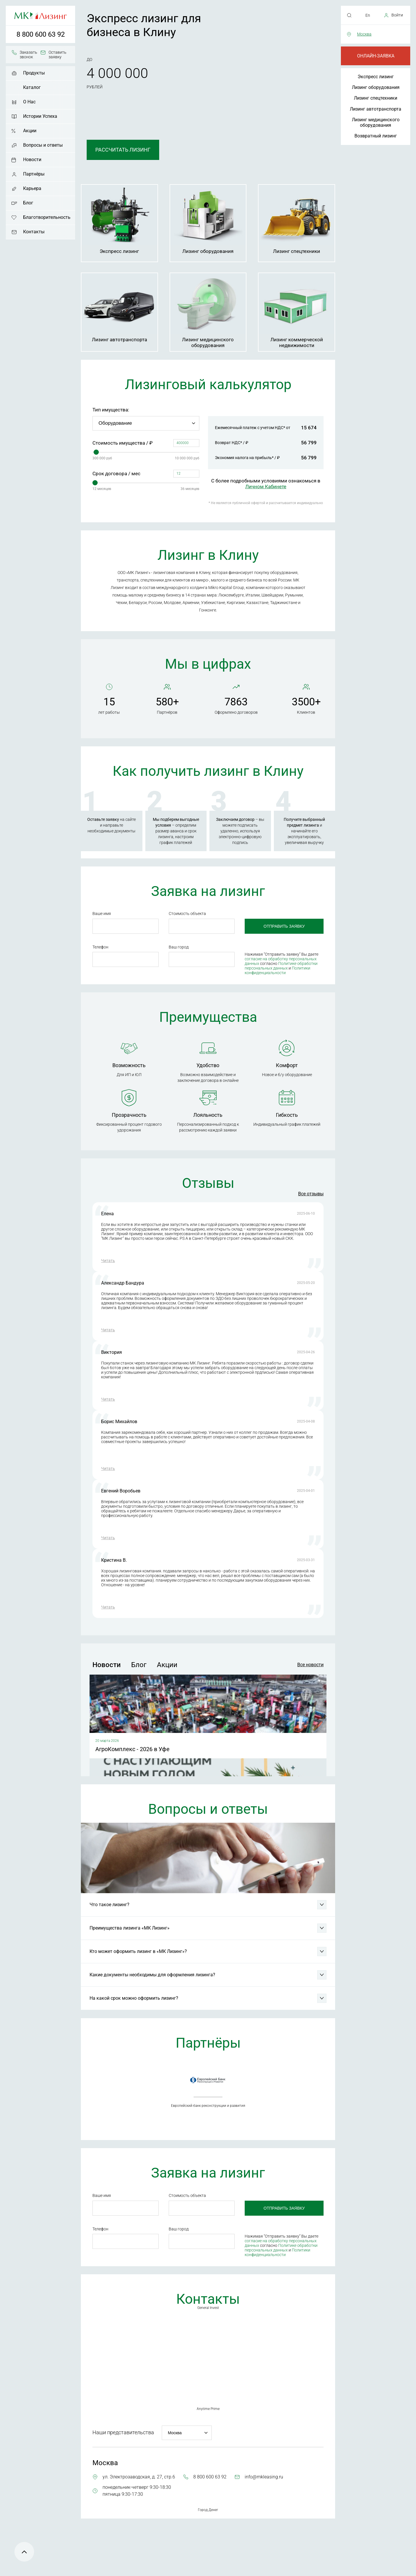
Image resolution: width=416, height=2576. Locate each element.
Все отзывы (311, 1193)
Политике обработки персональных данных (281, 965)
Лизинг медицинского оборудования (376, 122)
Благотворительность (46, 217)
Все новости (310, 1664)
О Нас (29, 102)
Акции (29, 130)
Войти (397, 15)
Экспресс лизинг (376, 76)
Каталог (32, 87)
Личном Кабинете (265, 486)
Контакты (33, 231)
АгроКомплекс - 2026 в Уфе (132, 1749)
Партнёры (33, 174)
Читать (108, 1260)
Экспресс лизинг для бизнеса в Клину (144, 25)
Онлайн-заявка (375, 56)
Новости (32, 159)
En (367, 15)
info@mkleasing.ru (264, 2477)
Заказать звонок (28, 54)
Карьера (32, 188)
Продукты (34, 73)
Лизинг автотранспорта (375, 109)
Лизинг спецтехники (375, 98)
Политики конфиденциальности (277, 970)
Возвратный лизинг (375, 136)
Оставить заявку (57, 54)
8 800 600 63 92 (40, 34)
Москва (364, 34)
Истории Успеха (40, 116)
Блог (28, 203)
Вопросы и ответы (43, 145)
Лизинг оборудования (376, 87)
